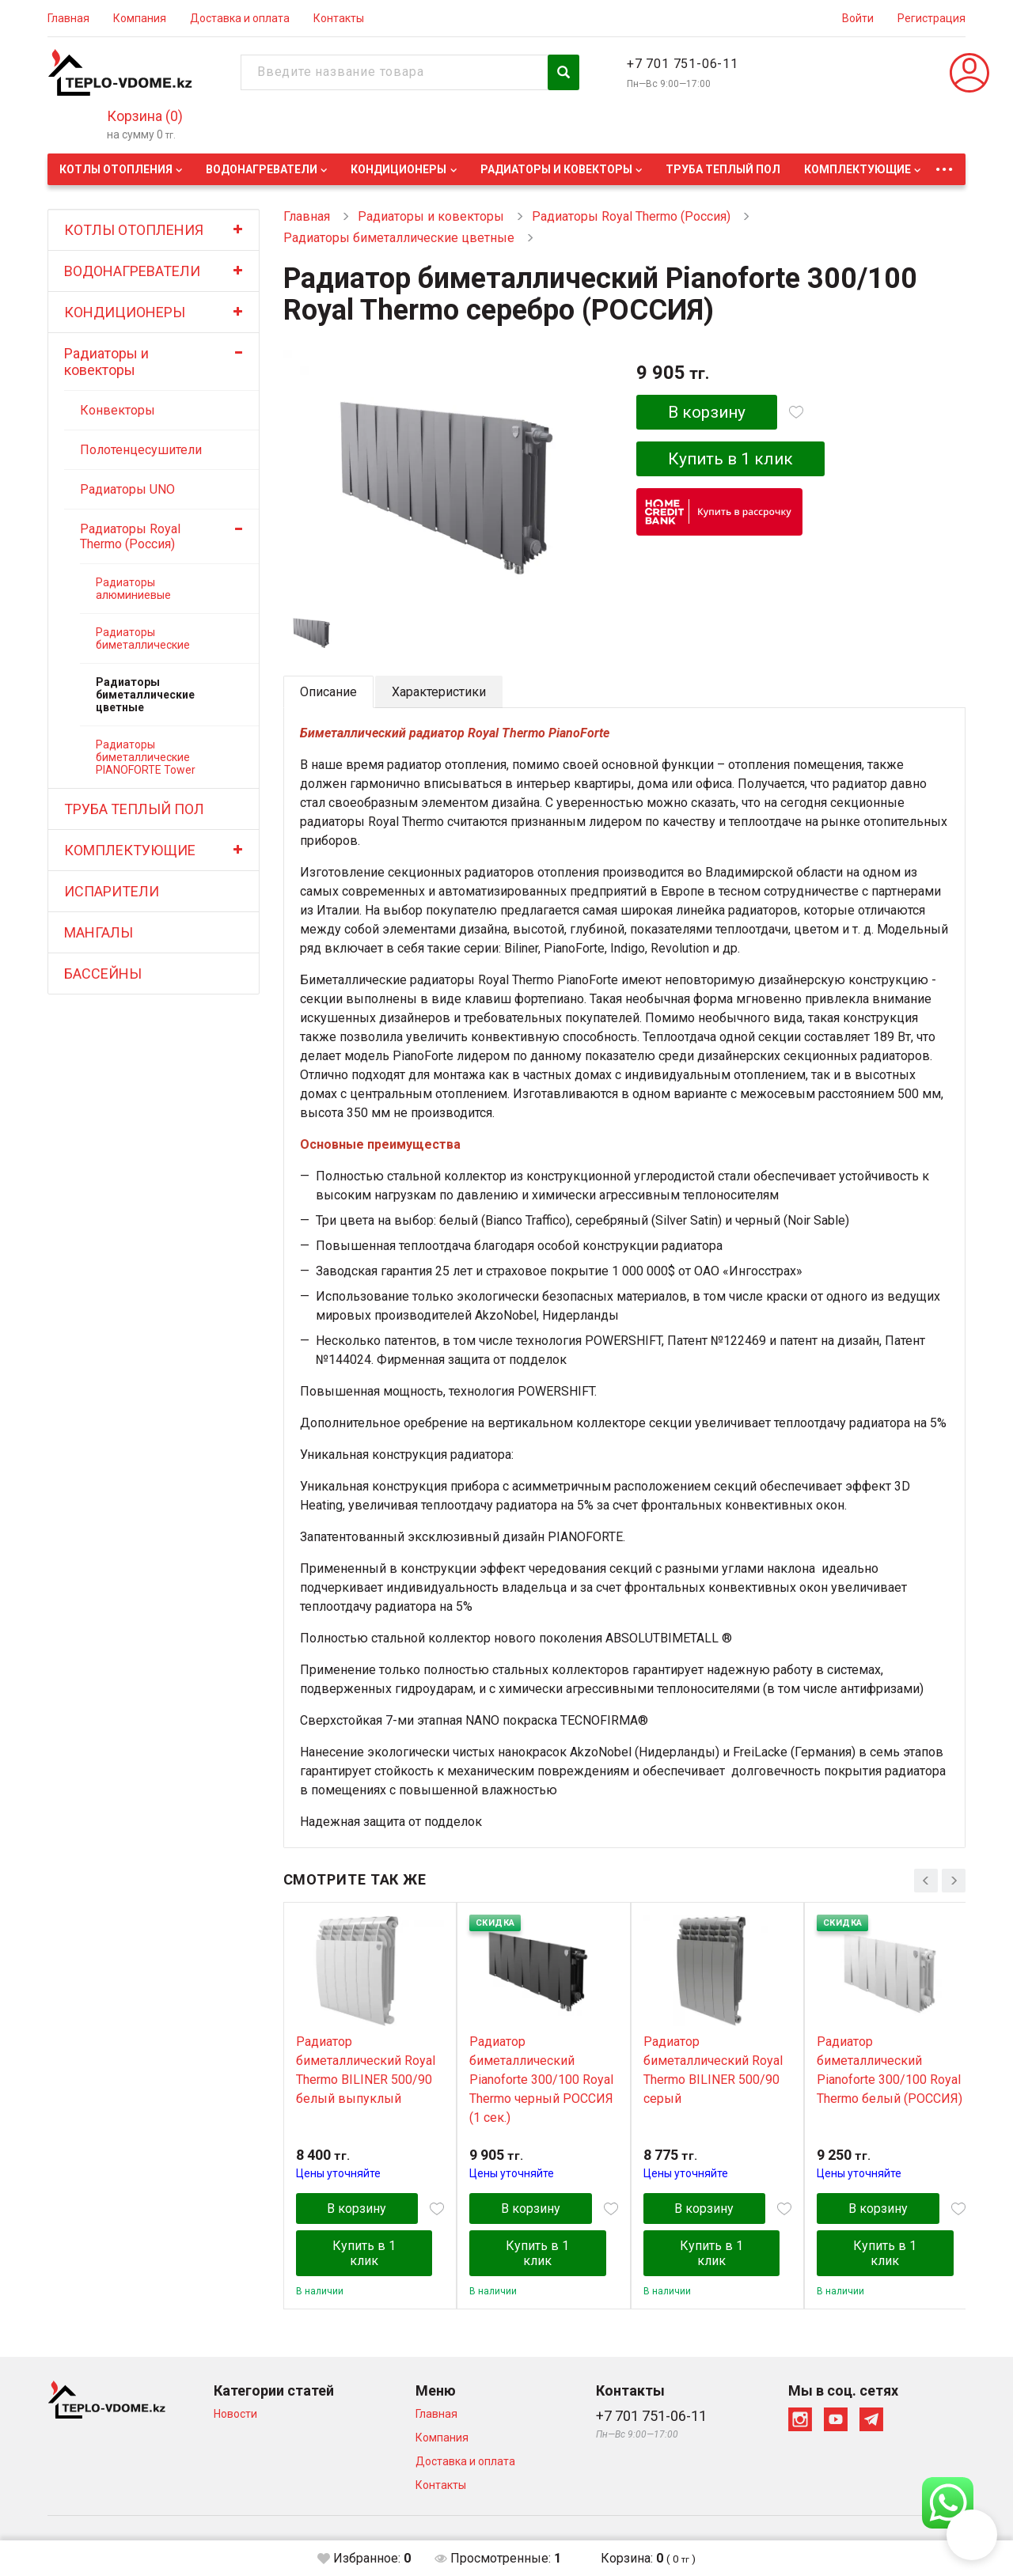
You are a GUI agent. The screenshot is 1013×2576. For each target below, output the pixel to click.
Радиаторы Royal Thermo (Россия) (130, 536)
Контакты (338, 18)
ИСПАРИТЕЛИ (111, 891)
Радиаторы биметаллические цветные (145, 695)
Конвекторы (117, 410)
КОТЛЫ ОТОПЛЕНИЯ (116, 169)
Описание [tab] (328, 691)
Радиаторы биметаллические (143, 638)
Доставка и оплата (240, 18)
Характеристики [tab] (439, 691)
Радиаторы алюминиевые (133, 588)
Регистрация (931, 18)
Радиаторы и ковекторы (556, 169)
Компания (139, 18)
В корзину (707, 412)
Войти (858, 18)
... (944, 164)
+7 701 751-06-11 (682, 63)
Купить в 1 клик (731, 458)
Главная (68, 18)
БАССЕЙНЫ (103, 973)
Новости (235, 2413)
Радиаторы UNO (127, 489)
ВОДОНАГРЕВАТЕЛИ (261, 169)
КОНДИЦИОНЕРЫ (398, 169)
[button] (972, 2535)
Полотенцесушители (141, 449)
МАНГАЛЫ (98, 932)
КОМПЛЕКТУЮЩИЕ (857, 169)
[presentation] (926, 1880)
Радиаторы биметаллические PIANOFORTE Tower (145, 757)
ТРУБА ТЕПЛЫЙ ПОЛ (723, 169)
